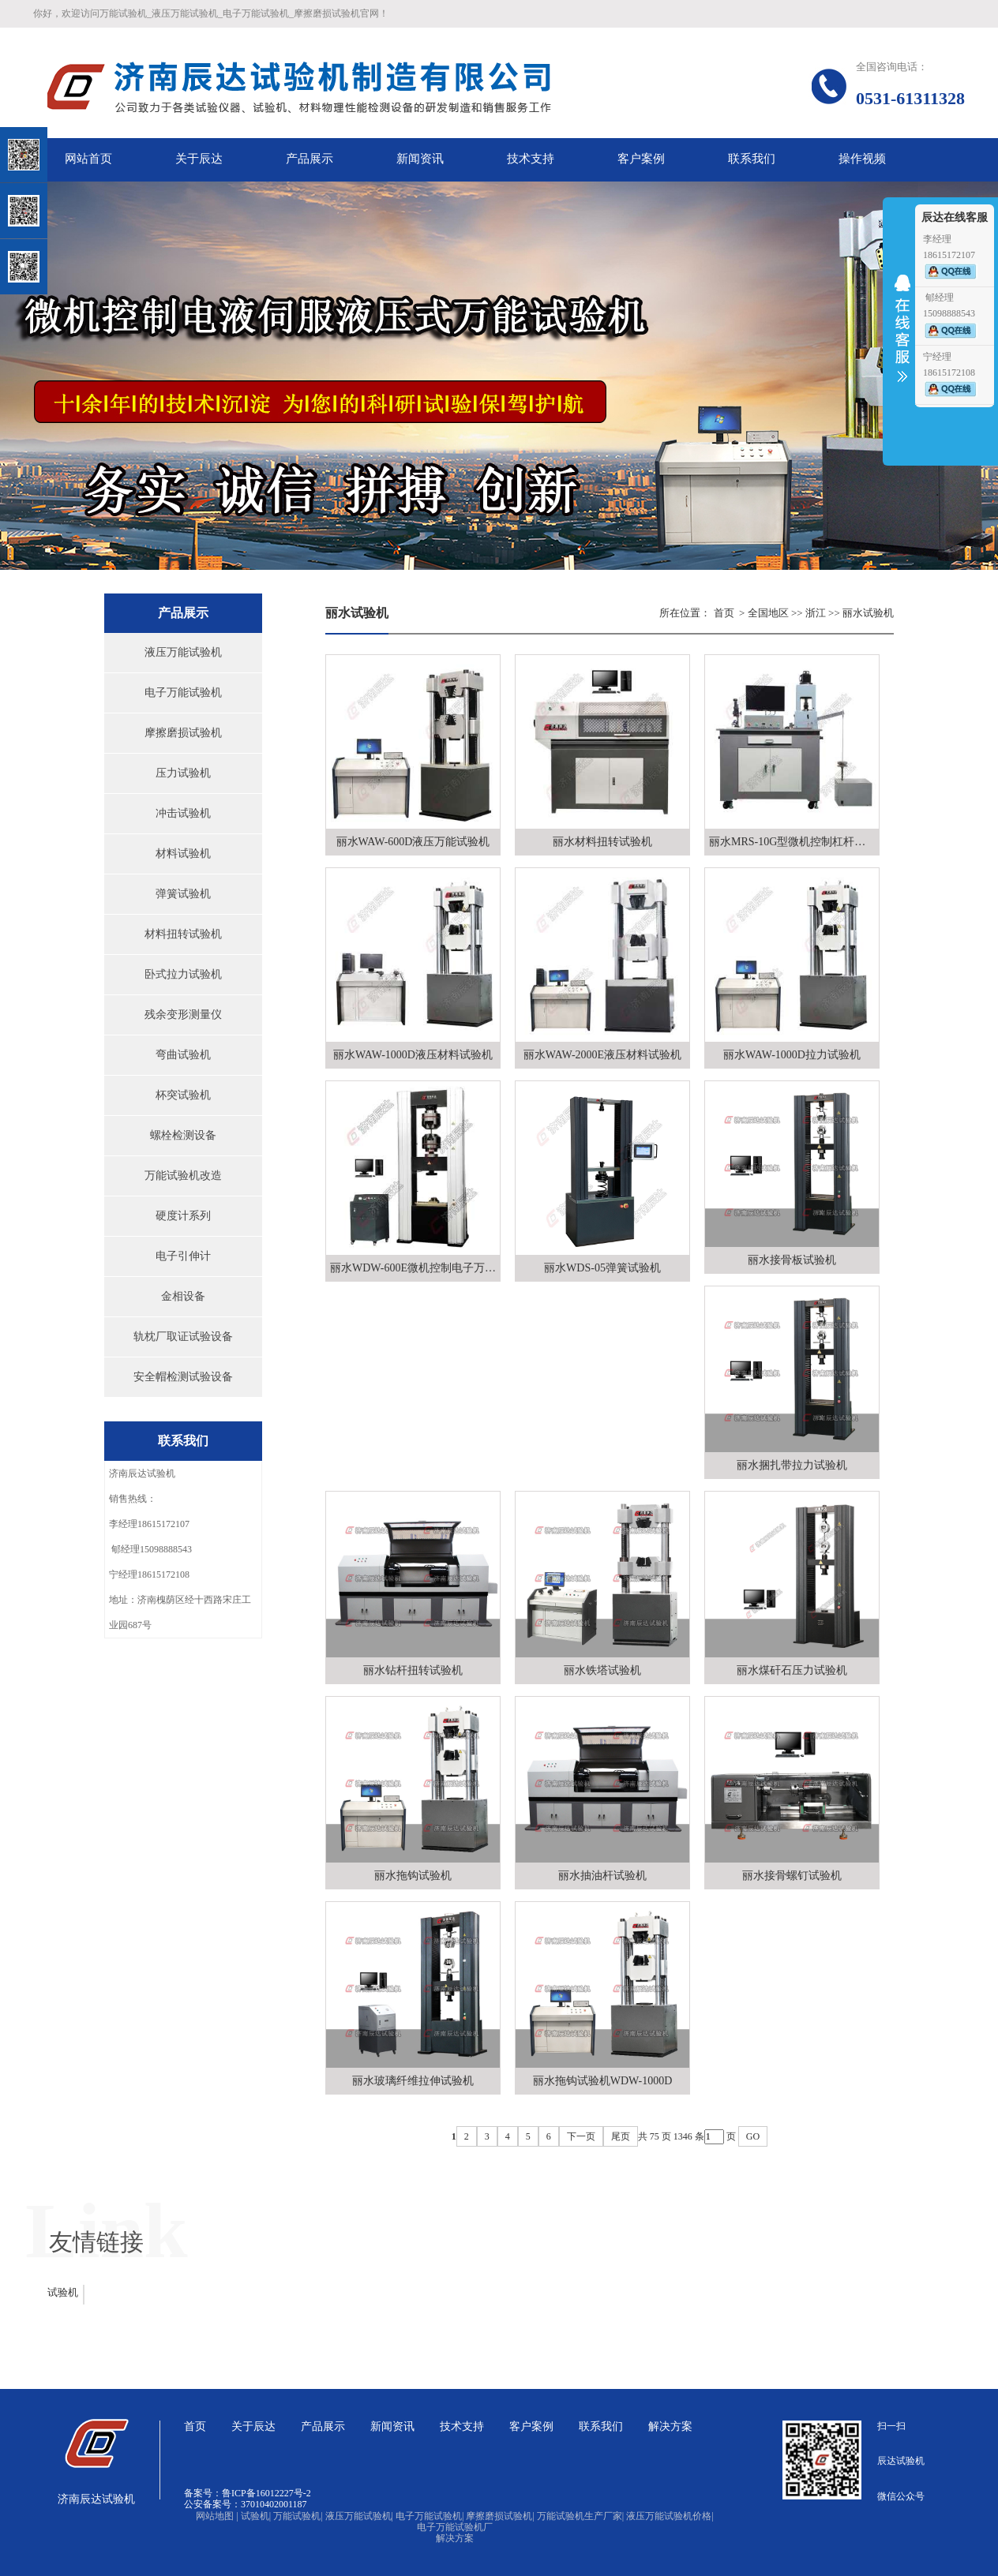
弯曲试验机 (183, 1055)
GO (753, 2136)
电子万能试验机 (183, 692)
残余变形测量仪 (183, 1014)
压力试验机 (183, 773)
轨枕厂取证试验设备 (183, 1336)
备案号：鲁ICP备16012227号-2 (247, 2493)
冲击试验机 (183, 813)
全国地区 (768, 613)
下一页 (581, 2136)
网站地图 (217, 2516)
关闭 (80, 93)
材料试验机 (183, 853)
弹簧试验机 (183, 894)
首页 (724, 613)
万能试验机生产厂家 (580, 2516)
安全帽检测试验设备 (183, 1377)
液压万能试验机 (183, 652)
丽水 (852, 613)
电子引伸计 (183, 1256)
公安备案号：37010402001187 (245, 2504)
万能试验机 (297, 2516)
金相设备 (183, 1296)
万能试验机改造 (183, 1175)
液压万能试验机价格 (669, 2516)
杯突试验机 (183, 1095)
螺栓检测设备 (183, 1135)
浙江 (815, 613)
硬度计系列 (183, 1216)
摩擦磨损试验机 (183, 733)
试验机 (62, 2292)
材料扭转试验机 (183, 934)
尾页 (620, 2136)
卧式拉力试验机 (183, 974)
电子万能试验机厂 (455, 2527)
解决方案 (455, 2538)
